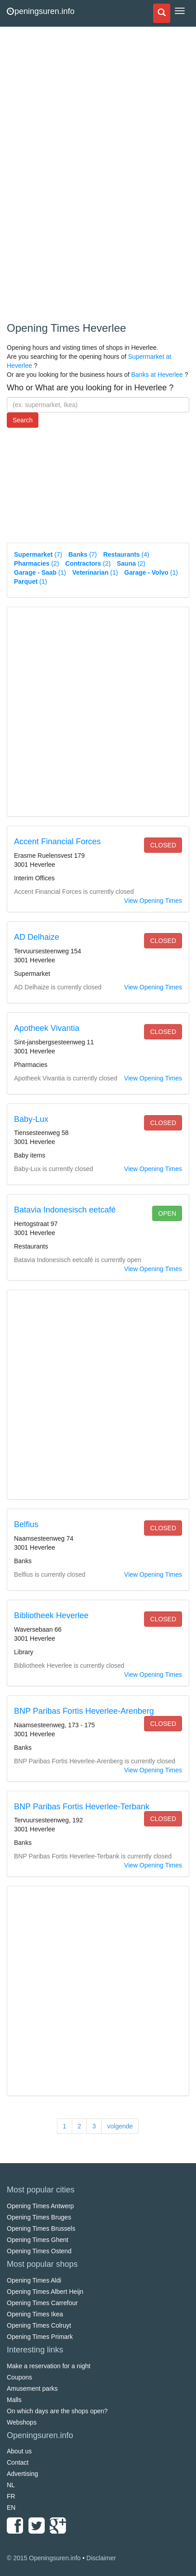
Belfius (26, 1524)
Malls (14, 2399)
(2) (36, 563)
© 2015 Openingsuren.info (44, 2558)
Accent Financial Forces (57, 841)
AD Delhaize (36, 937)
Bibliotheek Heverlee (51, 1615)
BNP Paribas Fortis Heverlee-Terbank (81, 1806)
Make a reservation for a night (48, 2366)
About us (19, 2451)
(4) (126, 554)
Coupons (19, 2377)
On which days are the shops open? (57, 2411)
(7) (38, 554)
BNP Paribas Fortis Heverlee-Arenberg (84, 1711)
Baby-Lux (31, 1119)
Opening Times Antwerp (40, 2206)
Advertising (22, 2473)
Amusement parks (32, 2388)
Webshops (22, 2422)
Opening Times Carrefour (42, 2302)
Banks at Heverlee (156, 374)
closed (163, 845)
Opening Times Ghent (37, 2239)
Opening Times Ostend (39, 2251)
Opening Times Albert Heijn (45, 2291)
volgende (120, 2126)
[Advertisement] (74, 176)
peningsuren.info (41, 11)
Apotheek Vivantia (46, 1028)
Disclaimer (101, 2558)
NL (11, 2485)
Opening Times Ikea (35, 2314)
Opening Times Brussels (41, 2228)
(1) (40, 572)
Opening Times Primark (40, 2336)
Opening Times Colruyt (39, 2325)
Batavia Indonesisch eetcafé (65, 1209)
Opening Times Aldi (34, 2280)
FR (11, 2496)
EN (11, 2507)
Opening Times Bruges (39, 2217)
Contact (17, 2462)
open (167, 1213)
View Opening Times (153, 900)
